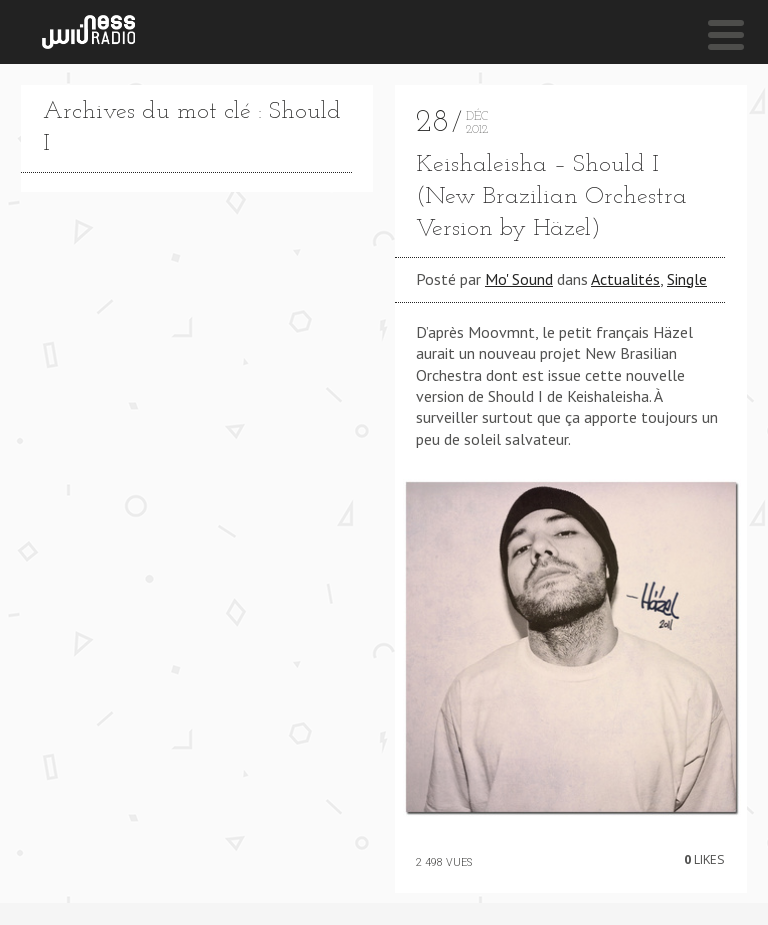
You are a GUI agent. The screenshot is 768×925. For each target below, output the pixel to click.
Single (687, 279)
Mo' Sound (519, 279)
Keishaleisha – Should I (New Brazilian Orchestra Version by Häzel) (551, 197)
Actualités (625, 279)
